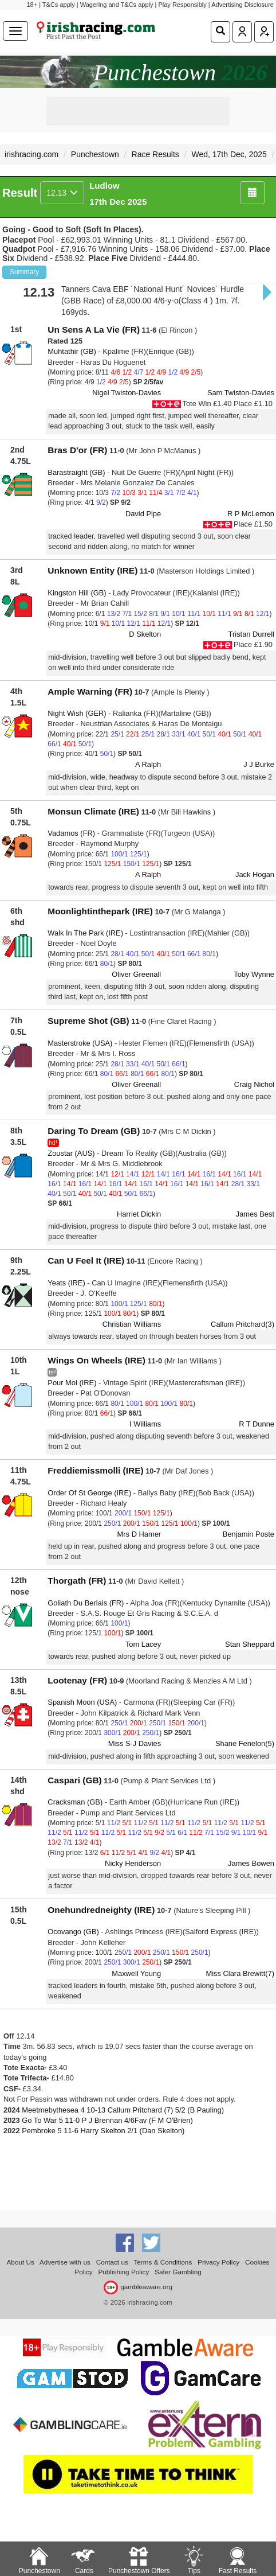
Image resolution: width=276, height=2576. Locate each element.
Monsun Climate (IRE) (93, 811)
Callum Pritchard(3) (242, 1324)
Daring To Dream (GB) (94, 1131)
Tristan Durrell (251, 634)
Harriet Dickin (139, 1214)
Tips (193, 2559)
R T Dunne (256, 1424)
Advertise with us (65, 2262)
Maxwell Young (136, 1973)
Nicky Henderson (133, 1863)
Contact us (112, 2262)
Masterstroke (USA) (80, 1043)
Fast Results (238, 2559)
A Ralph (148, 764)
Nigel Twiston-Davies (126, 392)
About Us (20, 2262)
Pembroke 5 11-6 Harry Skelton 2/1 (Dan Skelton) (103, 2130)
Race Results (155, 154)
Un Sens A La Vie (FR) (94, 329)
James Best (255, 1214)
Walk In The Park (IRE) (85, 933)
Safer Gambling (178, 2271)
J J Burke (258, 764)
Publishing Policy (123, 2271)
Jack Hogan (254, 874)
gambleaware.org (138, 2286)
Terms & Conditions (162, 2262)
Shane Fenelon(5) (244, 1743)
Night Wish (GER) (77, 713)
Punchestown (95, 154)
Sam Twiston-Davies (240, 392)
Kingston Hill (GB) (77, 593)
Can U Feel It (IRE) (86, 1260)
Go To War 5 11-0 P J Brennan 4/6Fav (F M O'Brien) (107, 2120)
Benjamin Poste (248, 1534)
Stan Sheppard (249, 1644)
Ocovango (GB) (73, 1931)
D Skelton (145, 634)
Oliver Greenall (136, 974)
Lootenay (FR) (77, 1680)
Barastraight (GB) (76, 472)
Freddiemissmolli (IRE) (95, 1470)
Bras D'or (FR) (77, 450)
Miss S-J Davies (134, 1743)
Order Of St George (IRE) (89, 1492)
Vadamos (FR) (71, 833)
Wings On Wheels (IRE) (96, 1360)
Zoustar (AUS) (71, 1153)
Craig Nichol (254, 1084)
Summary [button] (24, 272)
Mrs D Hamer (139, 1534)
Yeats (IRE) (66, 1283)
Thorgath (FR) (77, 1580)
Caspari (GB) (74, 1780)
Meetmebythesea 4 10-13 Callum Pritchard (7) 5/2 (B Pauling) (123, 2110)
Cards (84, 2559)
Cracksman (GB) (75, 1802)
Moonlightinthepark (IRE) (100, 911)
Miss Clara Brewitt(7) (240, 1973)
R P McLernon (250, 513)
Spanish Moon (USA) (82, 1702)
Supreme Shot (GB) (88, 1021)
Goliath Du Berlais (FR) (86, 1603)
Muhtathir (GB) (72, 351)
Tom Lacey (143, 1644)
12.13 (62, 192)
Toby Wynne (254, 974)
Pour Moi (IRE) (72, 1382)
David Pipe (143, 513)
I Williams (145, 1424)
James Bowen (251, 1863)
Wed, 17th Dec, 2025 (228, 154)
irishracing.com (31, 154)
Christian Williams (131, 1324)
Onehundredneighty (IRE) (101, 1910)
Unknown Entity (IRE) (92, 570)
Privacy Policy (218, 2262)
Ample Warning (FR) (90, 691)
